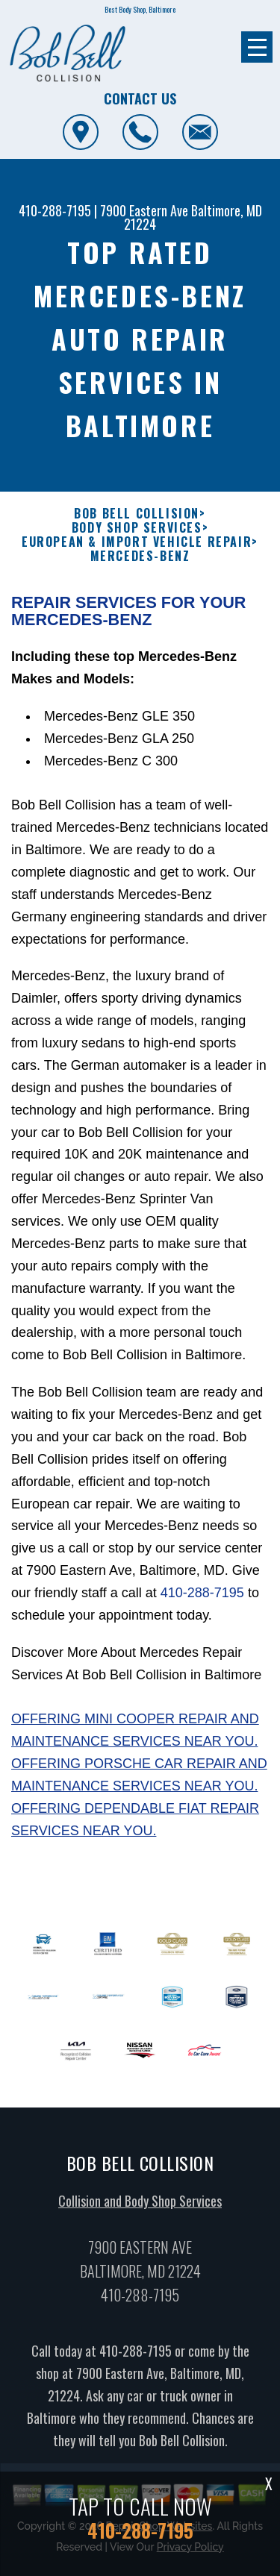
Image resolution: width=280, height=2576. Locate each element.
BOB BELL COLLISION (136, 551)
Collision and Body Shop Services (140, 2238)
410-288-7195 (55, 210)
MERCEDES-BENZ (140, 594)
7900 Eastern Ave (144, 210)
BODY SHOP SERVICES (137, 565)
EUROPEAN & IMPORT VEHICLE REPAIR (137, 580)
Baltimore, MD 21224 (193, 217)
